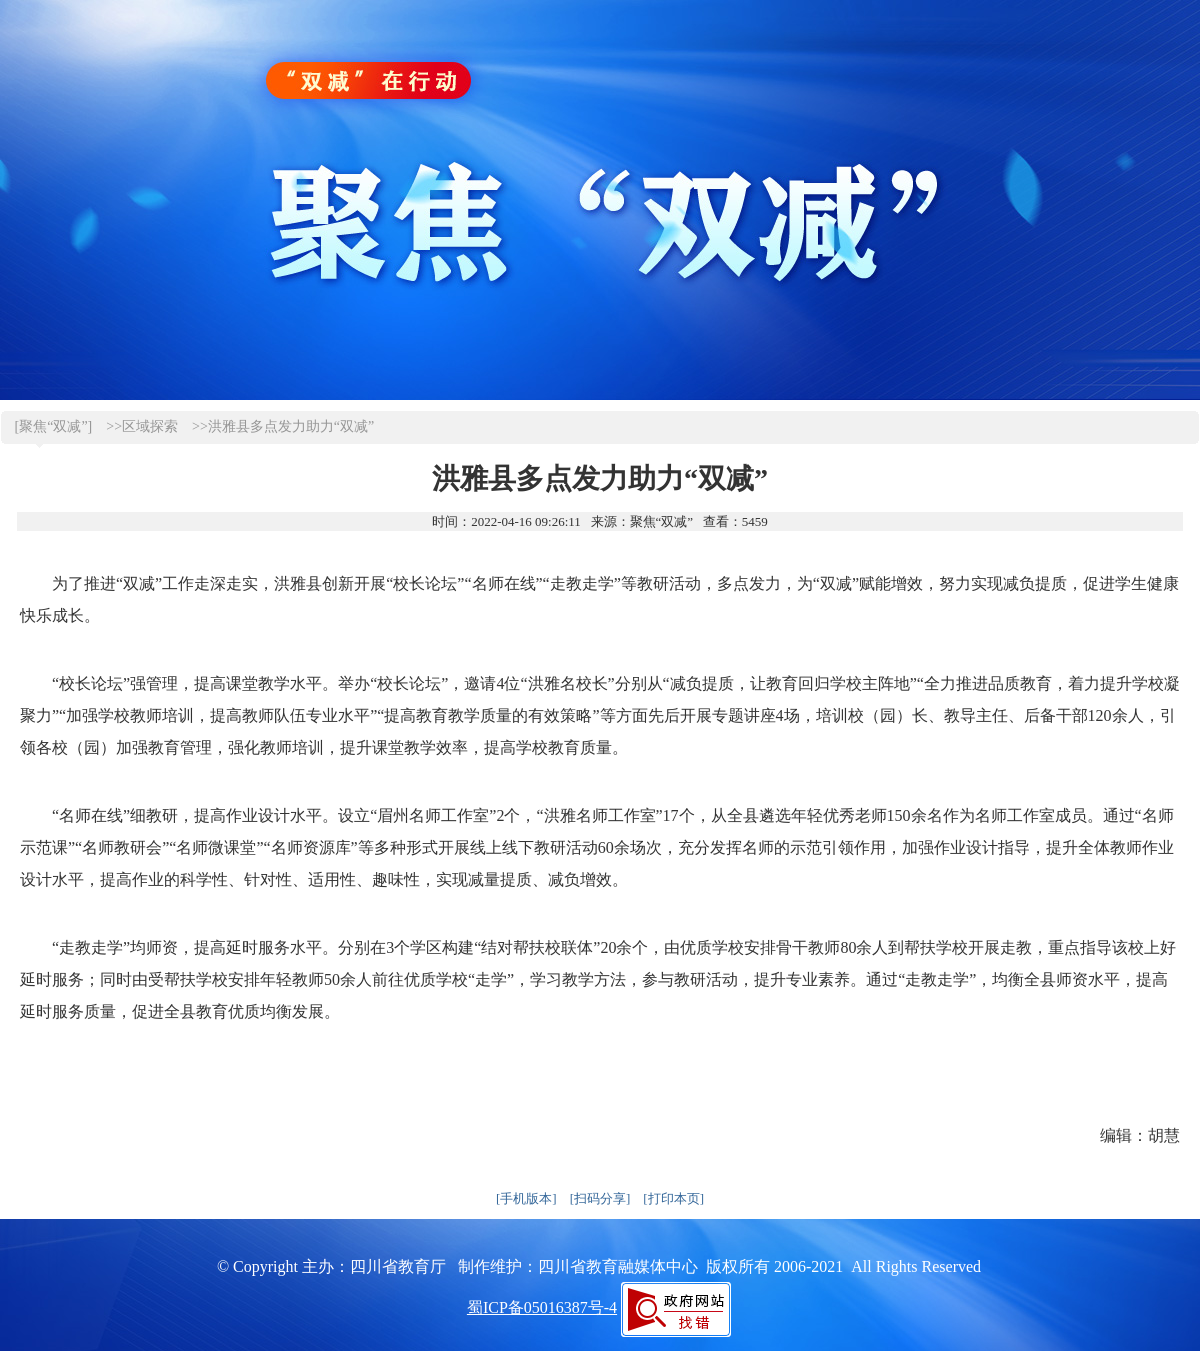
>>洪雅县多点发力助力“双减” (283, 426)
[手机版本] (526, 1198)
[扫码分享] (600, 1198)
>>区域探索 (142, 426)
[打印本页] (673, 1198)
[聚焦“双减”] (54, 426)
